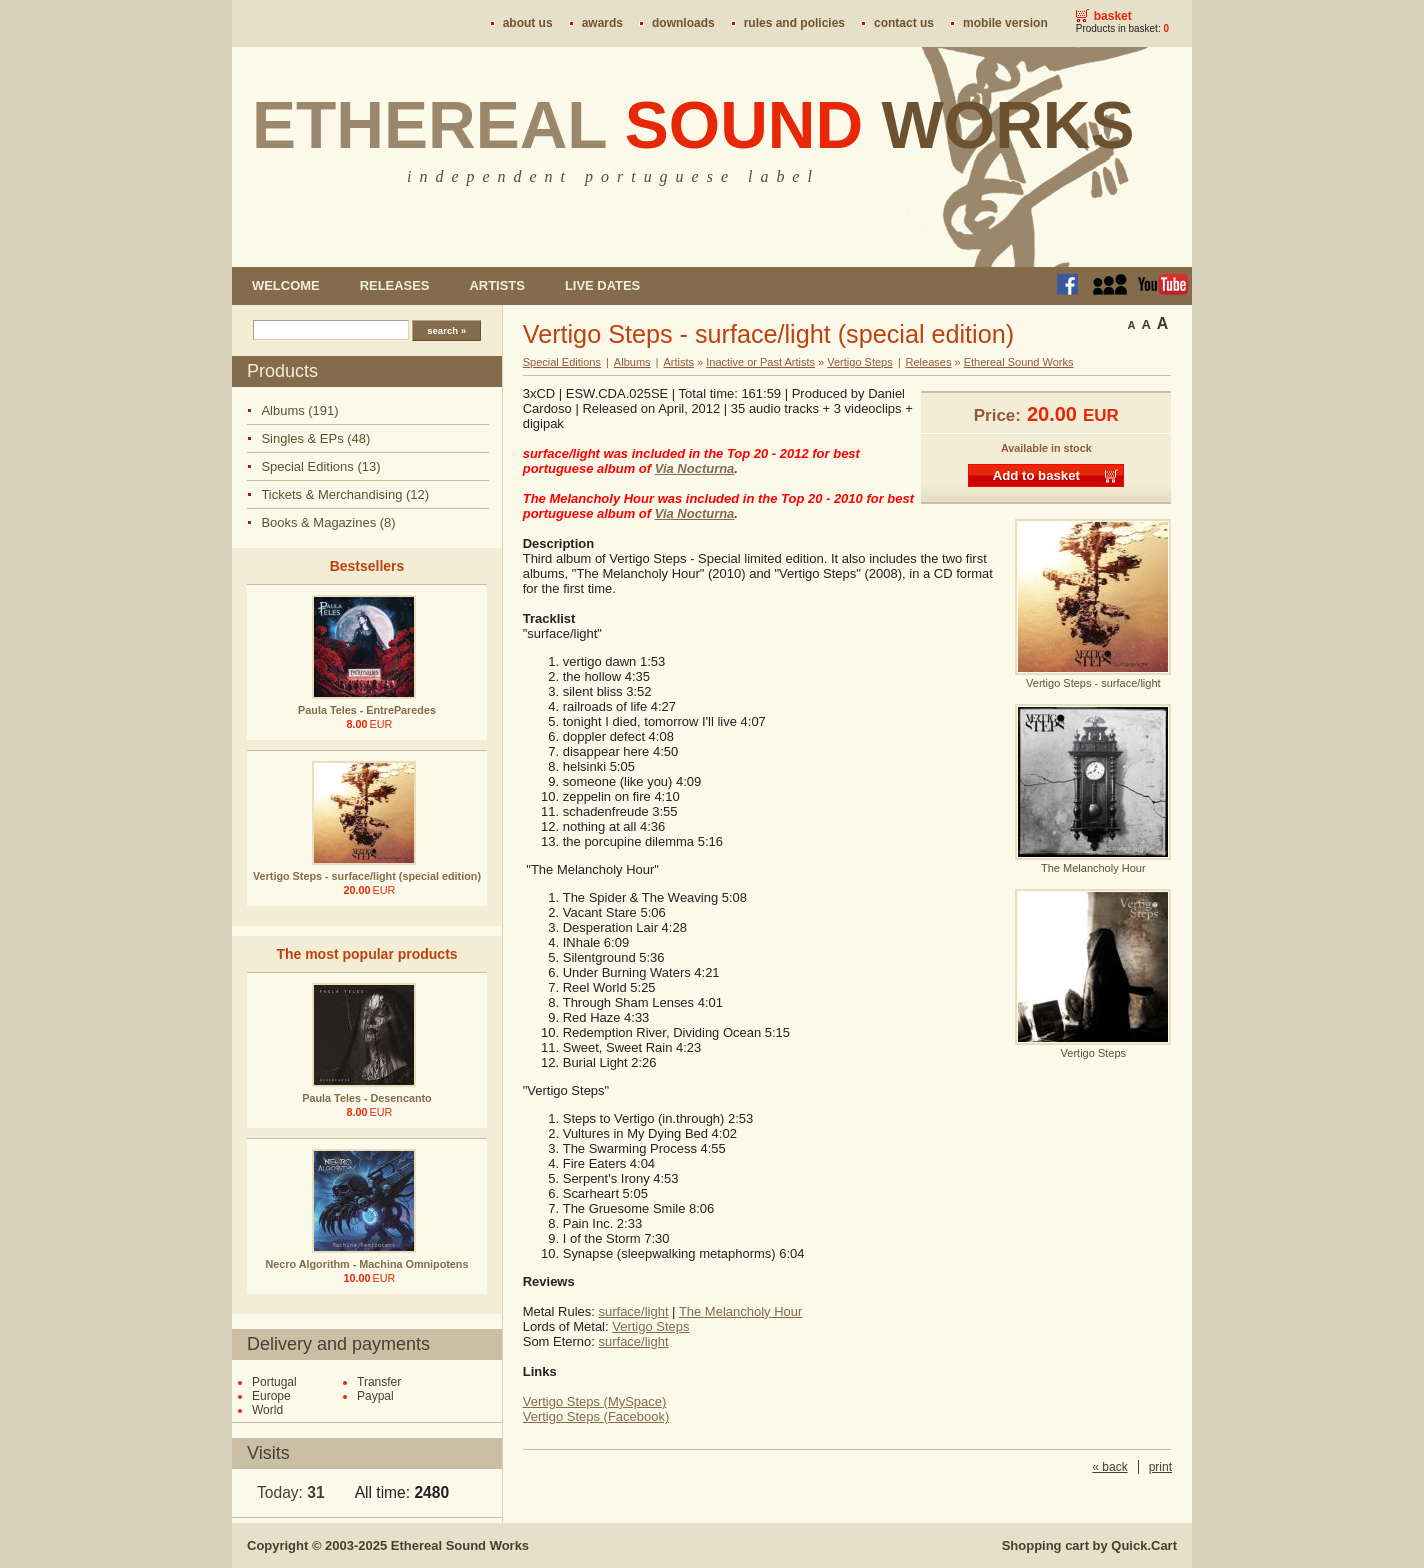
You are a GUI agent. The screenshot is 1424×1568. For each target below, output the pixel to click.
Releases (395, 285)
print (1160, 1467)
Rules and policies (794, 23)
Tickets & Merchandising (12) (345, 494)
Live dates (602, 285)
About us (528, 23)
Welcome (286, 285)
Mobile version (1005, 23)
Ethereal (693, 125)
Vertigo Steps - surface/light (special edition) (367, 876)
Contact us (904, 23)
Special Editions (562, 362)
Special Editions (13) (320, 466)
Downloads (683, 23)
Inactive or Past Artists (760, 362)
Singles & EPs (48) (315, 438)
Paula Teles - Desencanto (366, 1098)
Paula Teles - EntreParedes (367, 710)
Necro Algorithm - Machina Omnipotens (367, 1264)
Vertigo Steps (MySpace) (595, 1401)
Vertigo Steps (859, 362)
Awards (602, 23)
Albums (632, 362)
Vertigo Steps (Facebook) (596, 1416)
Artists (496, 285)
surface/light (634, 1311)
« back (1109, 1467)
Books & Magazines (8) (328, 522)
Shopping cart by (1089, 1545)
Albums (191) (299, 410)
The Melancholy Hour (740, 1311)
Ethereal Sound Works (1019, 362)
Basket (1113, 16)
